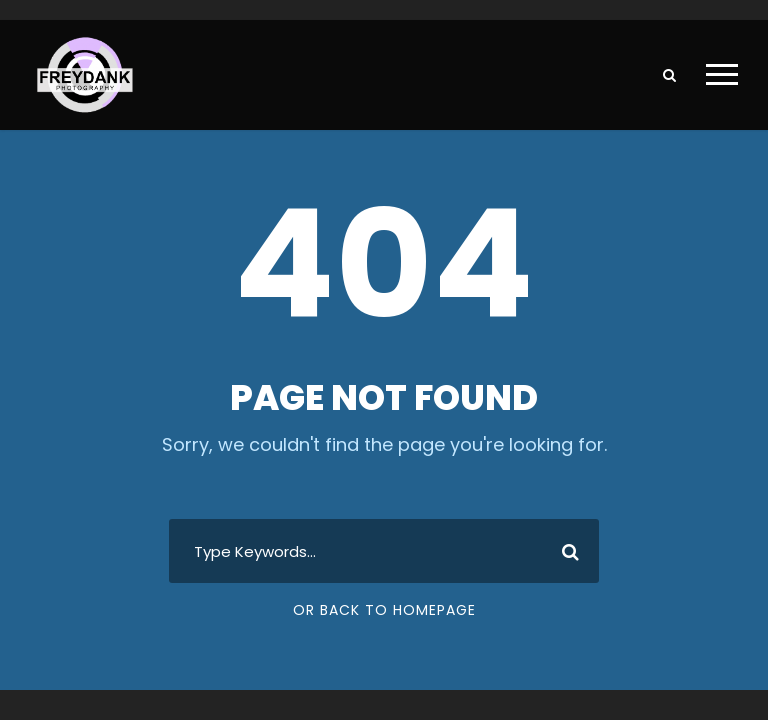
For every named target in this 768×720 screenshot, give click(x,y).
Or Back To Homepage (384, 610)
